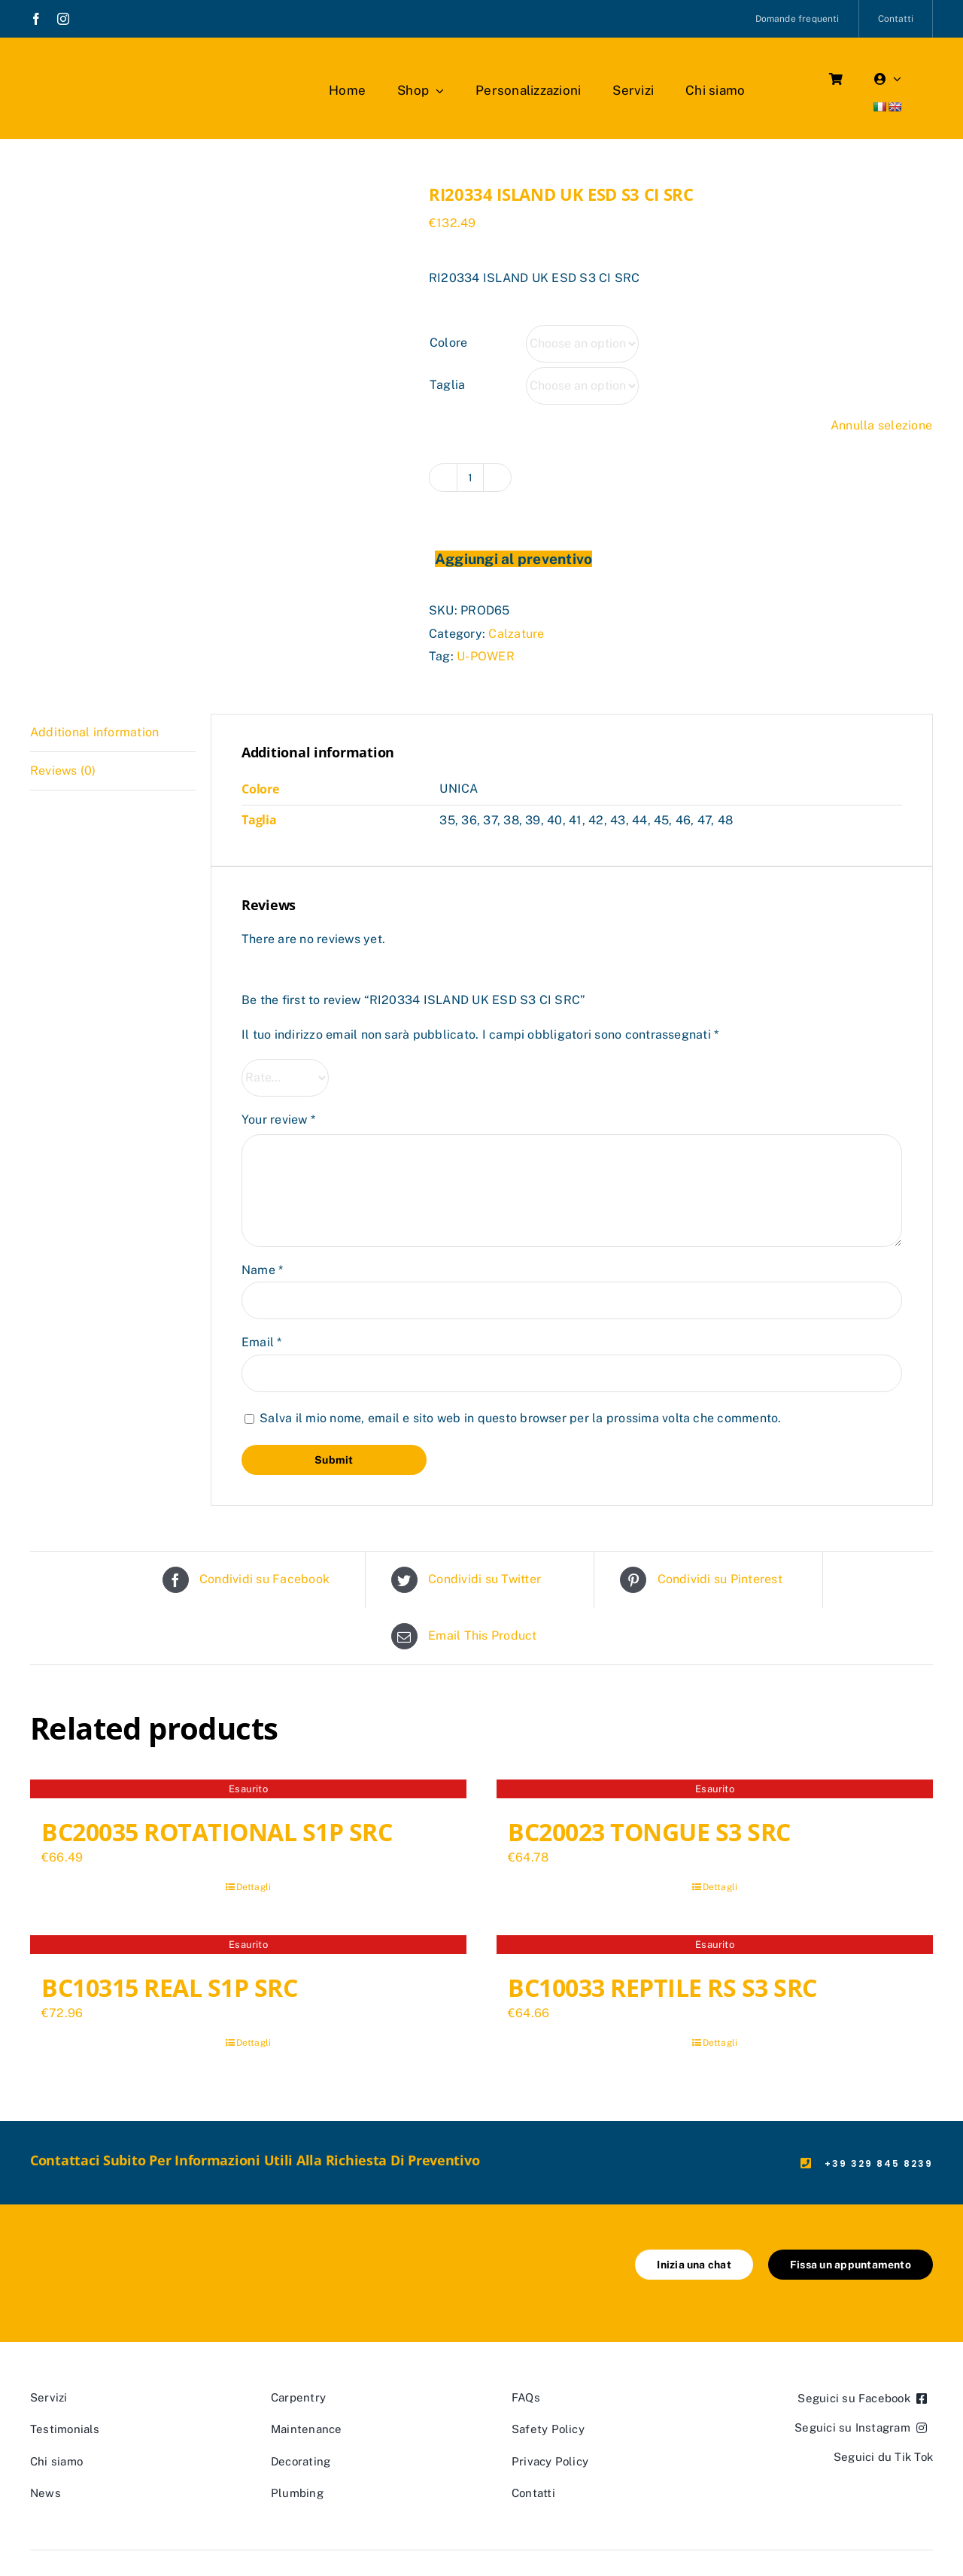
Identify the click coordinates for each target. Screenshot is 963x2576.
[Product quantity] (470, 477)
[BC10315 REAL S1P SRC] (248, 1946)
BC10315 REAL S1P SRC (169, 1987)
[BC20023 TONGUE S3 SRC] (715, 1791)
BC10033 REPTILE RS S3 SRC (662, 1987)
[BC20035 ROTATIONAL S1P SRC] (248, 1791)
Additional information (94, 732)
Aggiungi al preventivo (513, 559)
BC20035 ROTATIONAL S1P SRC (217, 1832)
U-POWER (486, 656)
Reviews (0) (63, 770)
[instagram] (63, 19)
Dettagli (254, 1887)
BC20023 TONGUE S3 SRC (649, 1832)
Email (262, 1342)
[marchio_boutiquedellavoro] (117, 67)
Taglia (447, 385)
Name (262, 1270)
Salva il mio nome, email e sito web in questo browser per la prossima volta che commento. (520, 1418)
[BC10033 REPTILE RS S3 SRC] (715, 1946)
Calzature (516, 634)
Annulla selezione (881, 425)
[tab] (113, 733)
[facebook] (36, 19)
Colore (448, 342)
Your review (278, 1119)
